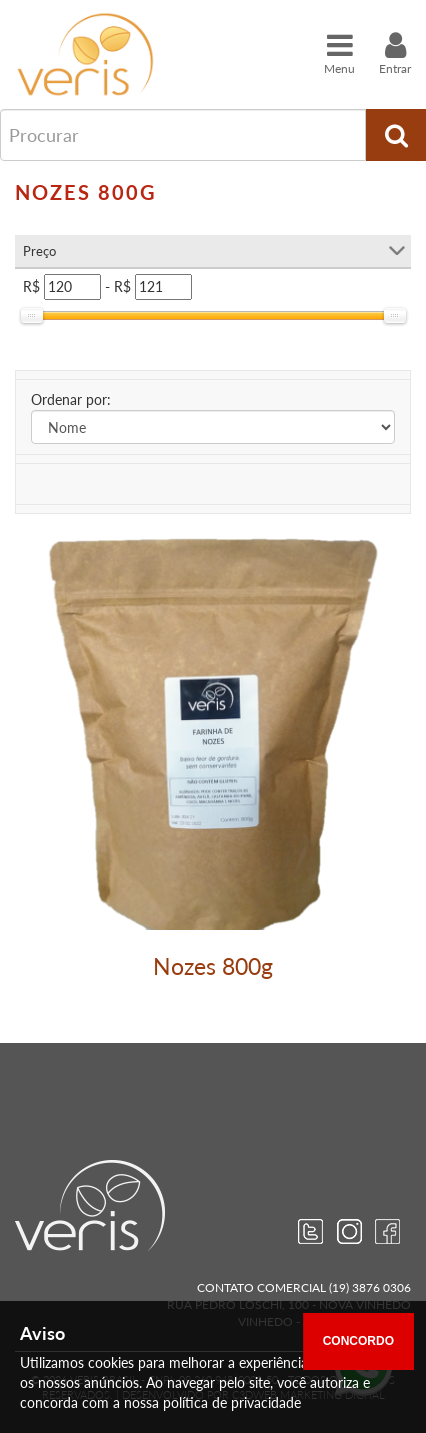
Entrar (395, 53)
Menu (339, 53)
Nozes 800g (213, 966)
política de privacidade (232, 1402)
